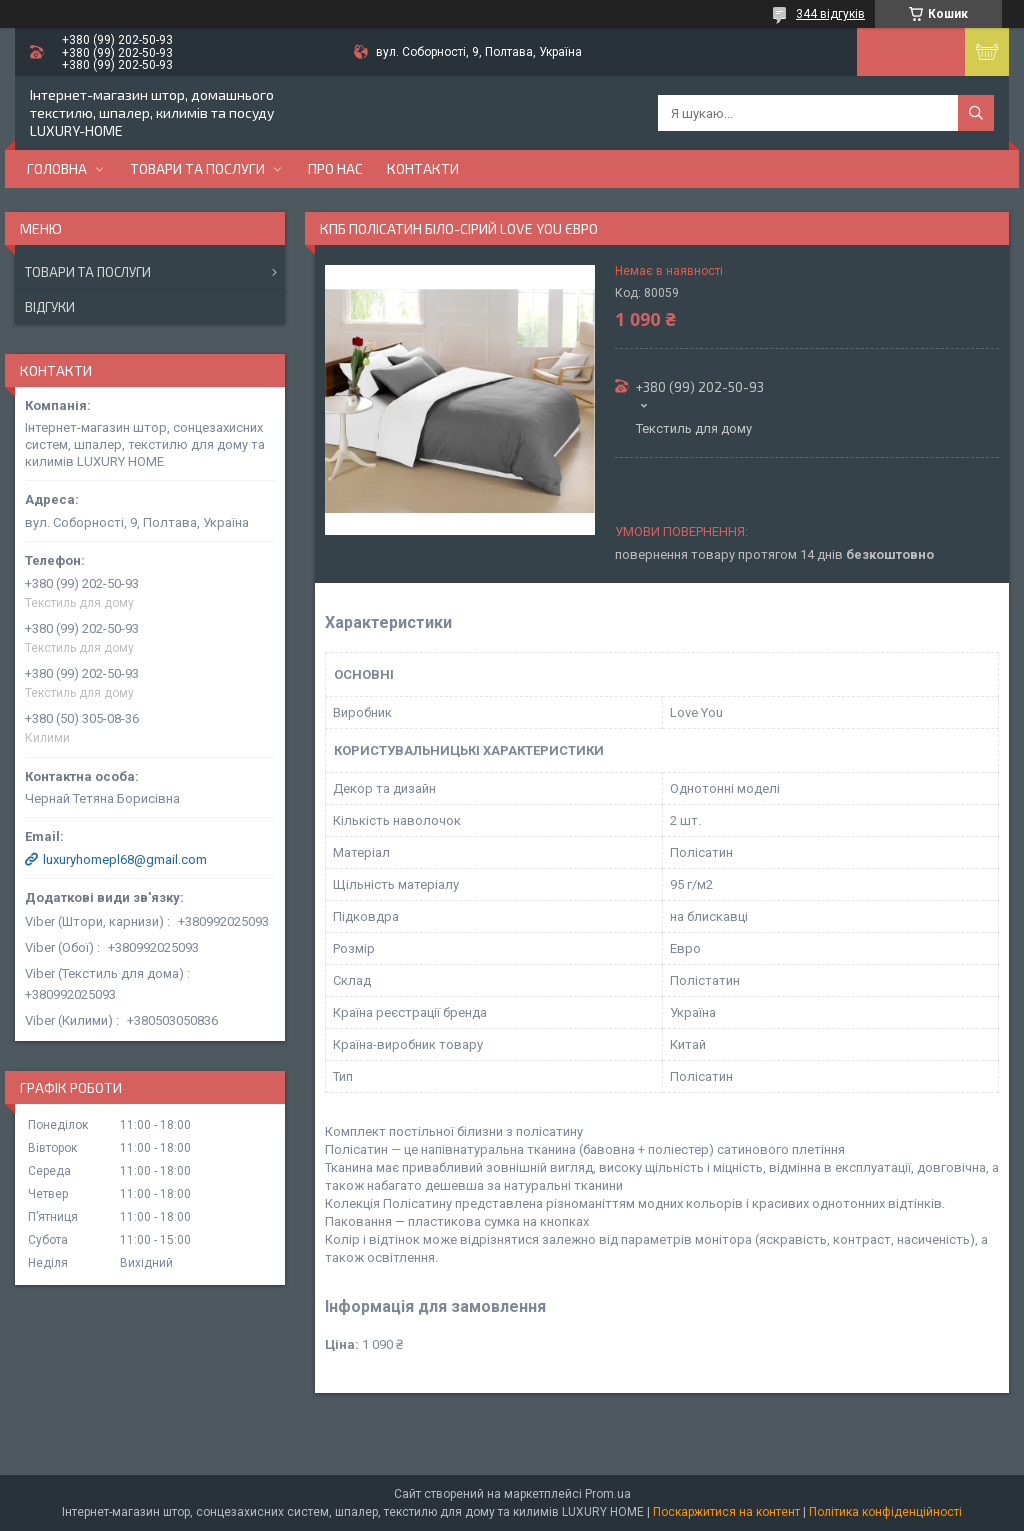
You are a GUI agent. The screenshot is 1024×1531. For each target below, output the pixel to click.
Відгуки (50, 307)
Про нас (335, 168)
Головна (57, 168)
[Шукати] (976, 113)
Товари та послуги (197, 168)
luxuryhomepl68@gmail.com (125, 859)
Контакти (423, 168)
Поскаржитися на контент (726, 1512)
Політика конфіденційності (885, 1512)
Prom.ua (608, 1494)
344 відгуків (830, 14)
